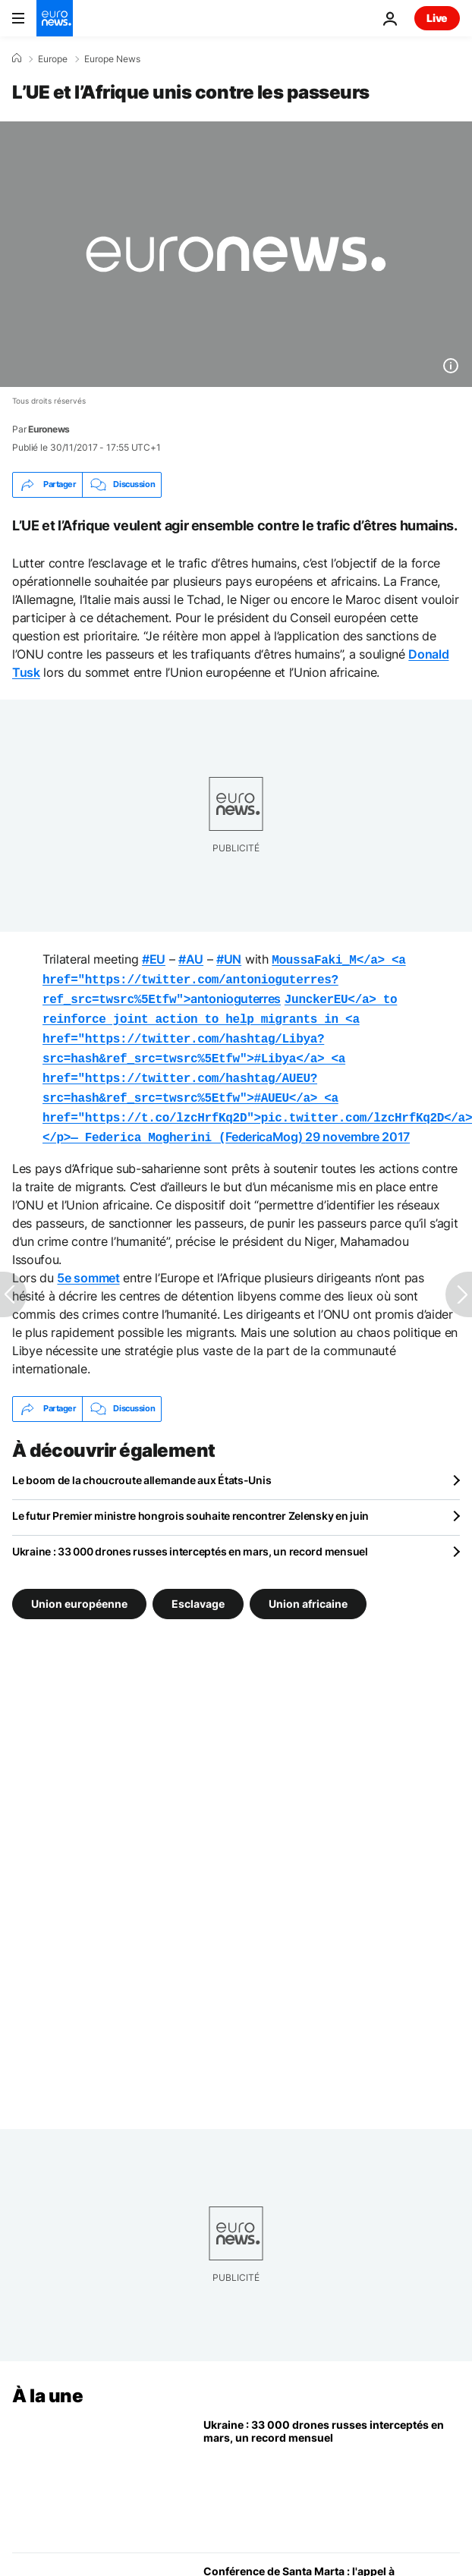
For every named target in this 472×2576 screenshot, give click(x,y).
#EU (153, 959)
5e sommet (88, 1262)
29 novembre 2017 (357, 1123)
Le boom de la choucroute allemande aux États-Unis (141, 1464)
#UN (228, 959)
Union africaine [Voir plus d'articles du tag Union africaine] (308, 1587)
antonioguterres (224, 977)
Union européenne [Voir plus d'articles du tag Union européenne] (79, 1587)
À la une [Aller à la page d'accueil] (47, 2381)
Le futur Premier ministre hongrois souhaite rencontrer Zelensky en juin (190, 1500)
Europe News (112, 59)
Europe (53, 59)
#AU (190, 959)
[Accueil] (16, 58)
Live (437, 17)
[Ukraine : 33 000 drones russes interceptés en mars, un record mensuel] (331, 2464)
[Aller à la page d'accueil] (54, 18)
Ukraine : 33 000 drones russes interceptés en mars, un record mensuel (190, 1536)
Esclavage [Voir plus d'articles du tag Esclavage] (198, 1587)
